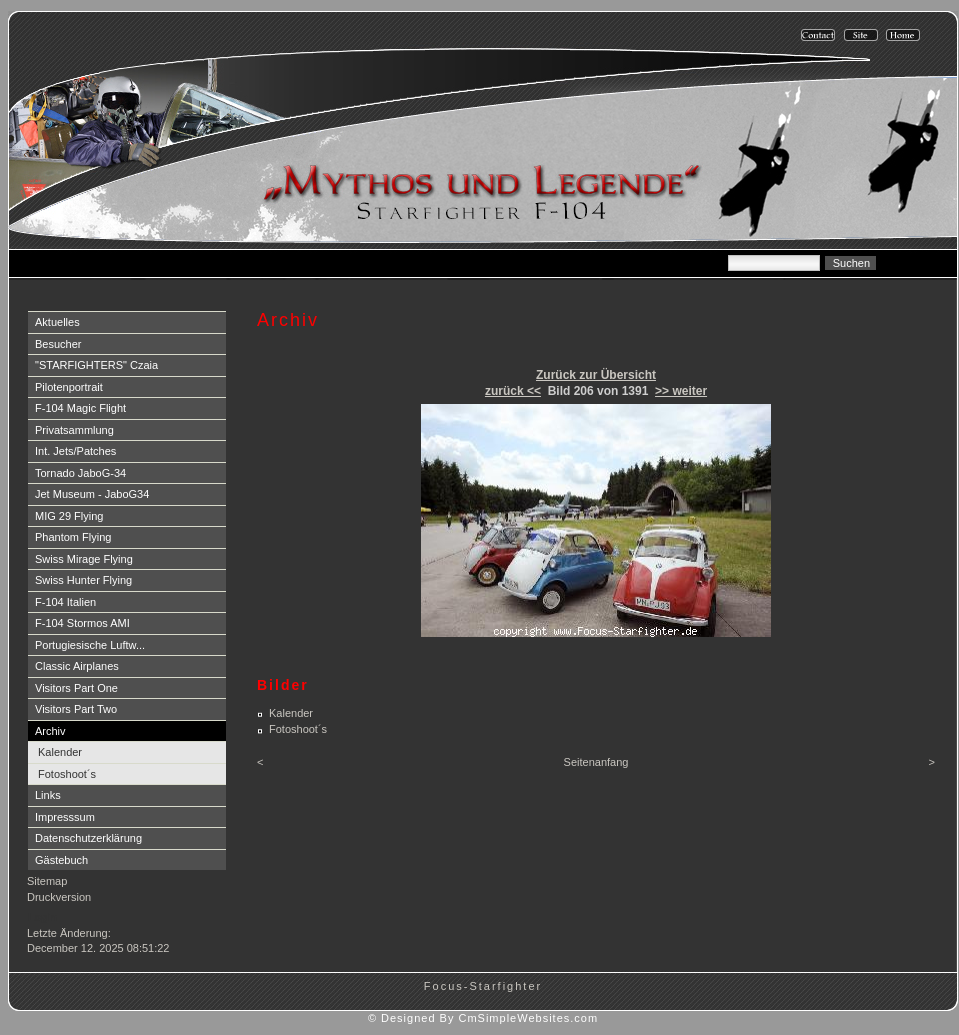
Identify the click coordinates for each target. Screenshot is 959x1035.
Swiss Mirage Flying (84, 559)
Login (42, 917)
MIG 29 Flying (69, 516)
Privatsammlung (74, 430)
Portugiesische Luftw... (90, 645)
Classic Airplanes (77, 666)
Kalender (60, 752)
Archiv (50, 731)
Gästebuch (61, 860)
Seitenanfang (596, 762)
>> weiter (681, 391)
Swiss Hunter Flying (83, 580)
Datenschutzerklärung (88, 838)
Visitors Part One (76, 688)
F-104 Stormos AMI (82, 623)
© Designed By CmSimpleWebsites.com (483, 1018)
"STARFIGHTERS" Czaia (96, 365)
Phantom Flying (73, 537)
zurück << (513, 391)
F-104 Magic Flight (80, 408)
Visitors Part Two (76, 709)
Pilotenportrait (69, 387)
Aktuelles (57, 322)
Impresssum (65, 817)
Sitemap (47, 881)
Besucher (58, 344)
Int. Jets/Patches (75, 451)
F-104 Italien (65, 602)
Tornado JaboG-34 (80, 473)
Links (48, 795)
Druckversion (59, 897)
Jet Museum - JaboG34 (92, 494)
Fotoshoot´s (67, 774)
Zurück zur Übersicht (596, 375)
